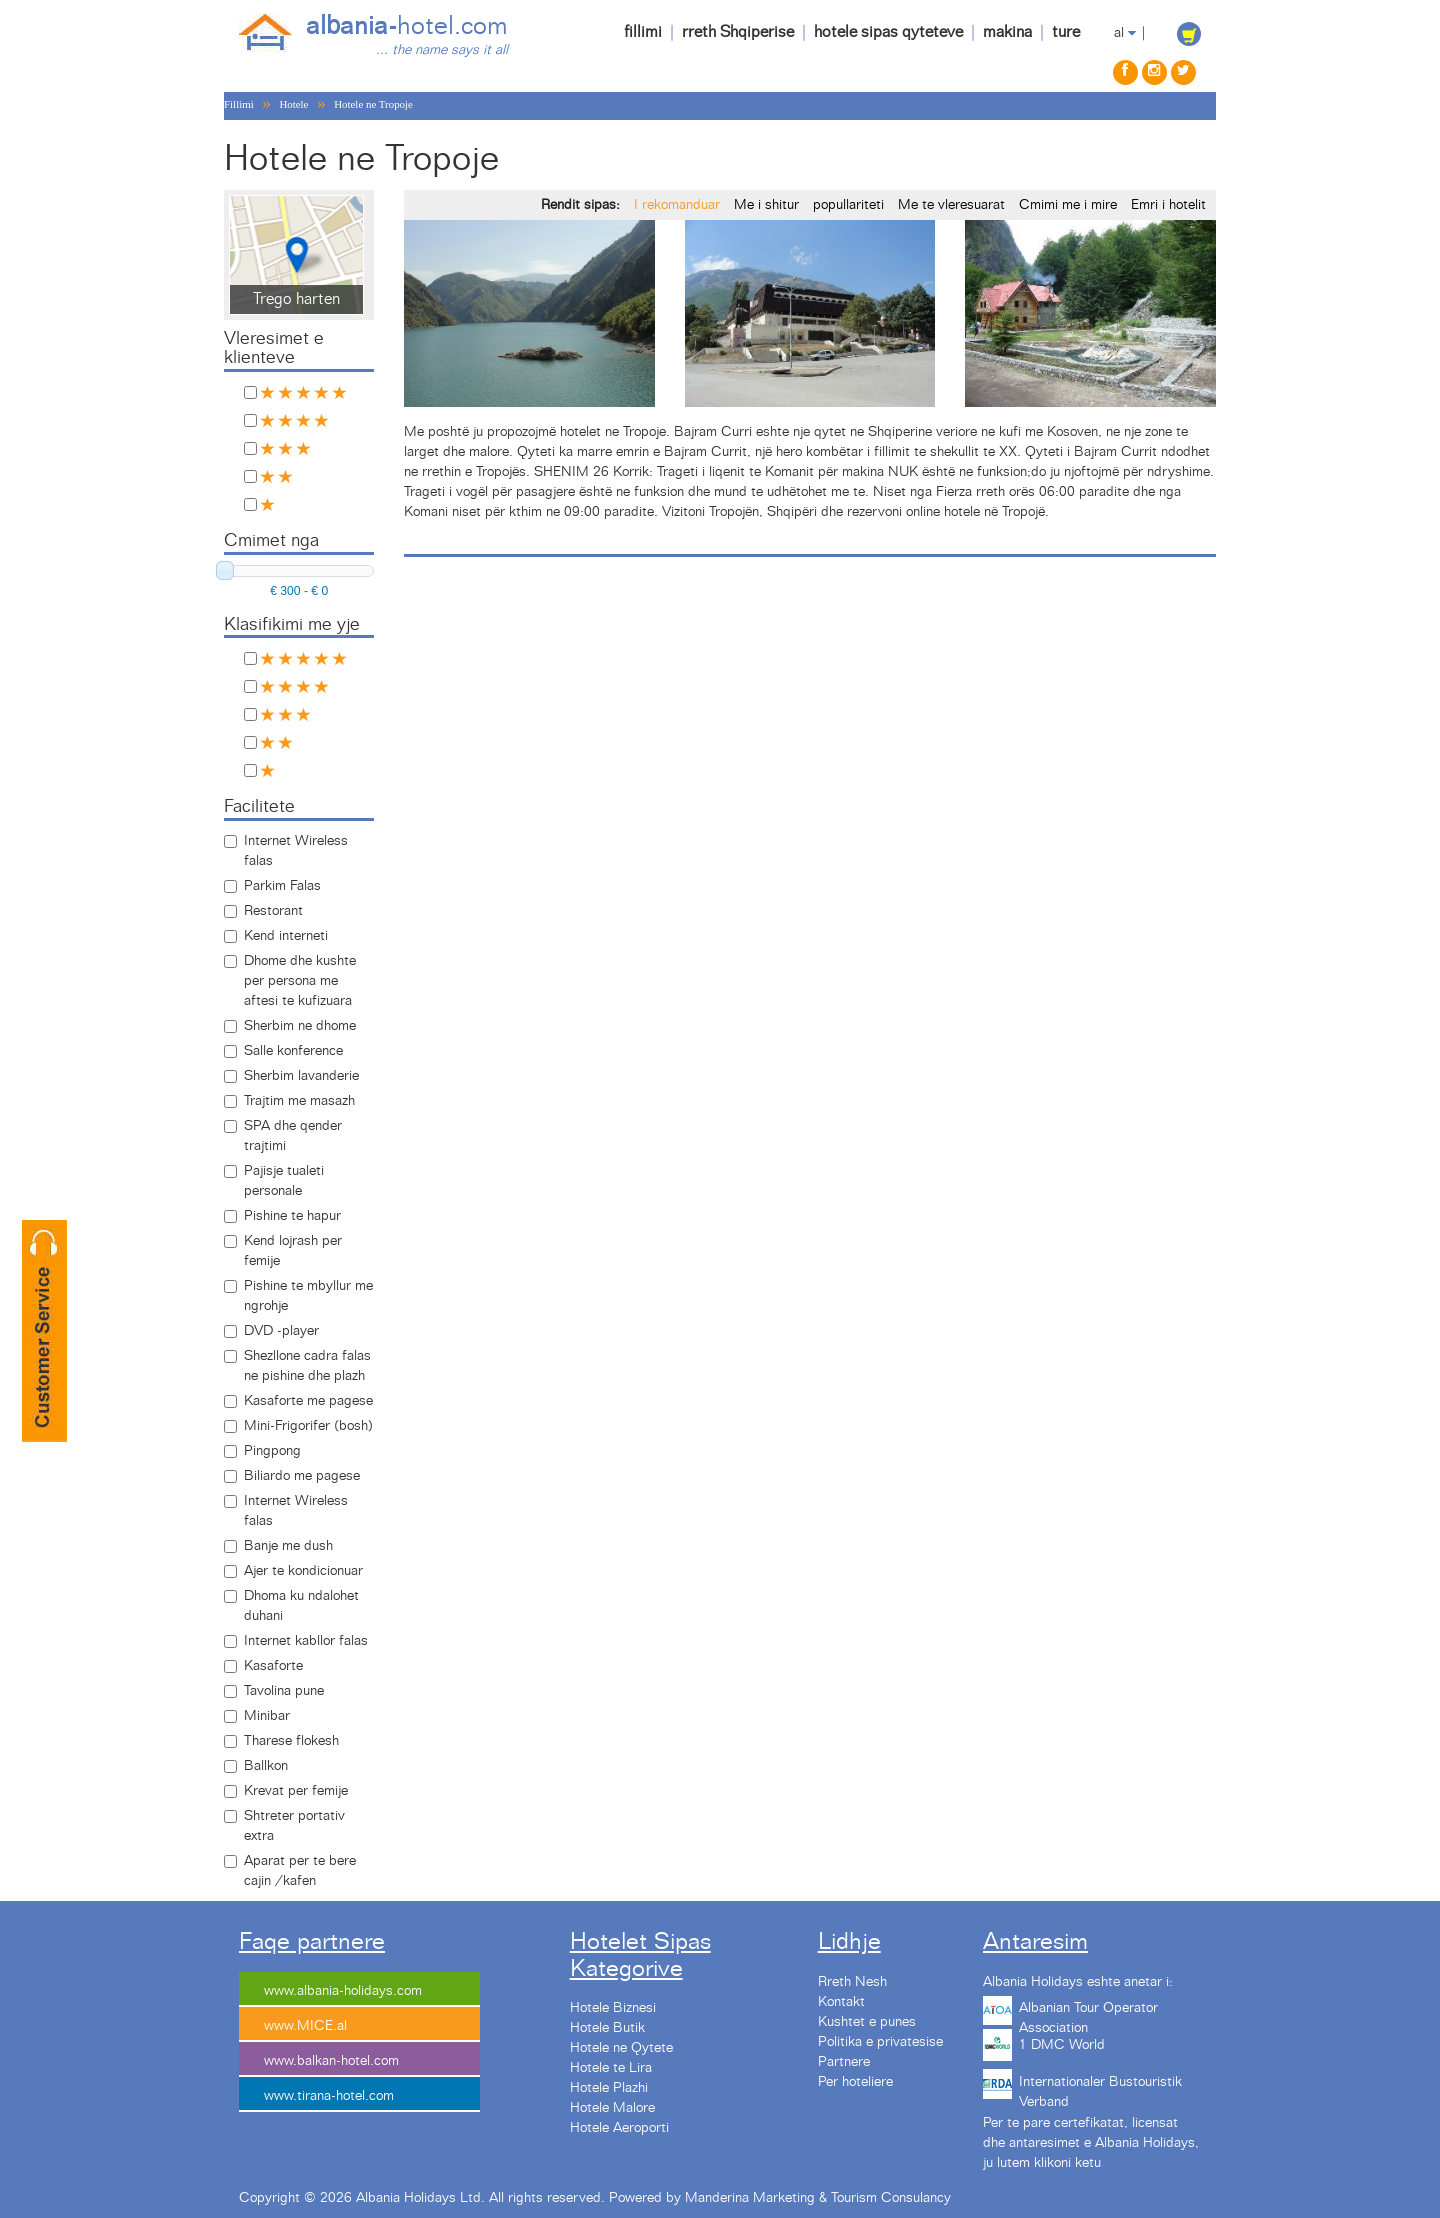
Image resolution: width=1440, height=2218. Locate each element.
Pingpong (272, 1451)
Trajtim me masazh (299, 1101)
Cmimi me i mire (1068, 205)
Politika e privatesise (880, 2042)
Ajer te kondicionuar (303, 1571)
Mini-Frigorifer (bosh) (308, 1426)
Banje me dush (288, 1546)
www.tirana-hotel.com (329, 2096)
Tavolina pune (284, 1691)
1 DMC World (1062, 2045)
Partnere (844, 2062)
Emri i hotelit (1168, 205)
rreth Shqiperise (738, 32)
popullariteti (848, 205)
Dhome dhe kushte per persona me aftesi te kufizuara (300, 981)
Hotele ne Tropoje (373, 104)
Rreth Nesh (852, 1982)
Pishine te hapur (292, 1216)
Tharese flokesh (291, 1741)
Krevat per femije (296, 1791)
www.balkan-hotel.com (331, 2061)
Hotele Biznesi (613, 2008)
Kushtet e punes (867, 2022)
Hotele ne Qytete (621, 2048)
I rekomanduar (677, 205)
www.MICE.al (305, 2026)
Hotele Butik (607, 2028)
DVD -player (281, 1331)
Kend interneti (286, 936)
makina (1007, 32)
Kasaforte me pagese (308, 1401)
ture (1066, 32)
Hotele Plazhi (609, 2088)
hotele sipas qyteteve (888, 32)
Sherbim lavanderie (301, 1076)
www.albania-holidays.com (343, 1991)
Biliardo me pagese (302, 1476)
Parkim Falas (282, 886)
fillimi (643, 32)
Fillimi (239, 104)
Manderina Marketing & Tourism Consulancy (818, 2198)
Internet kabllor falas (306, 1641)
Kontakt (841, 2002)
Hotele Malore (612, 2108)
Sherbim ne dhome (300, 1026)
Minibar (267, 1716)
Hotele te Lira (611, 2068)
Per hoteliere (855, 2082)
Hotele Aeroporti (619, 2128)
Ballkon (266, 1766)
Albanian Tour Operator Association (1088, 2015)
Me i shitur (766, 205)
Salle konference (293, 1051)
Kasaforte (273, 1666)
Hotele (293, 104)
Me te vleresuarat (951, 205)
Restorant (273, 911)
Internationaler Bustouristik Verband (1100, 2089)
